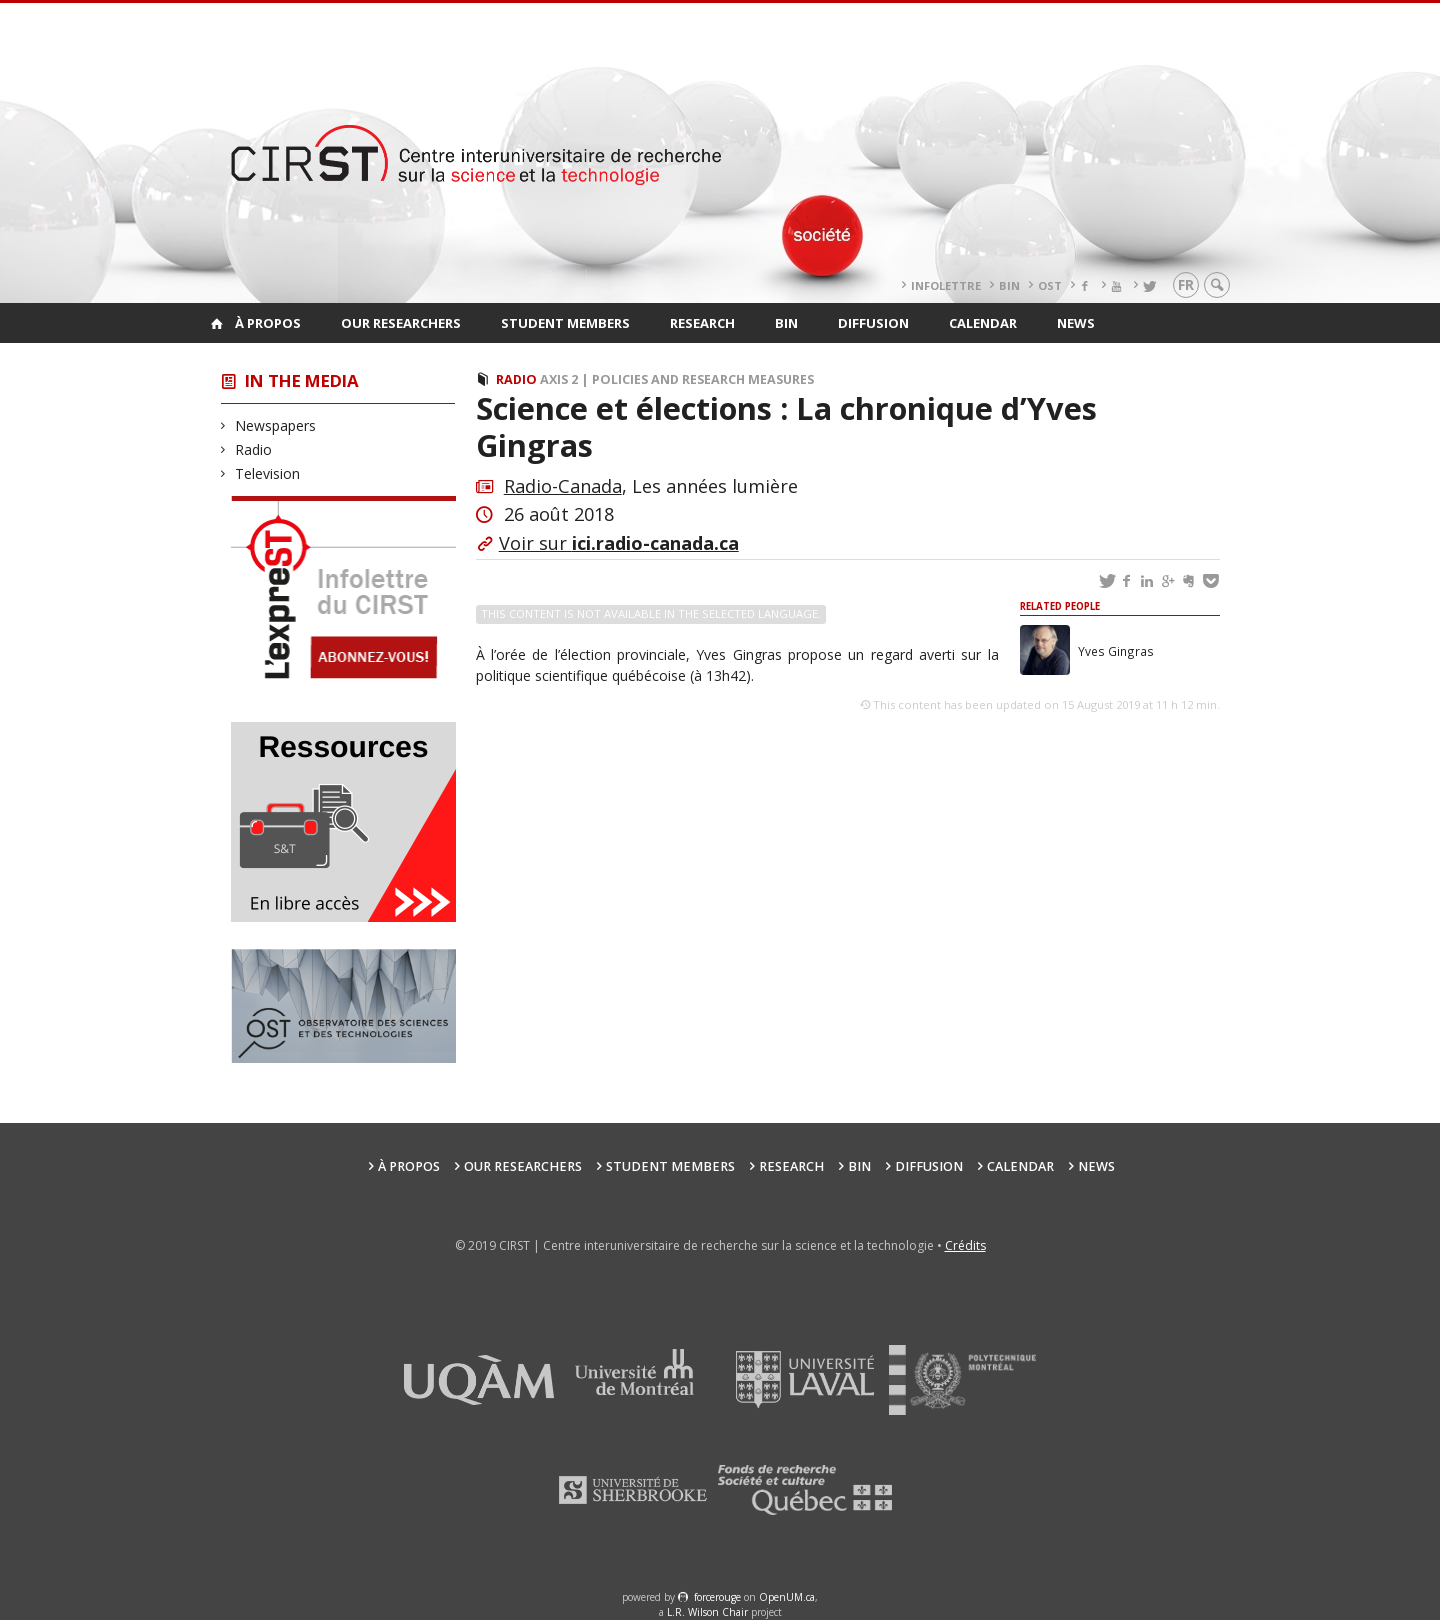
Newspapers (276, 425)
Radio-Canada (563, 486)
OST (1050, 285)
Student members (565, 323)
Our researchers (401, 323)
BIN (1009, 285)
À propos (268, 323)
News (1076, 323)
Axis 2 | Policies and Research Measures (677, 379)
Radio (254, 449)
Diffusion (873, 323)
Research (702, 323)
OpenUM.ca (787, 1597)
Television (268, 473)
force (717, 1597)
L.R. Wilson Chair (707, 1612)
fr (1186, 284)
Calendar (983, 323)
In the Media (302, 380)
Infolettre (946, 285)
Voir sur (619, 543)
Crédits (965, 1245)
